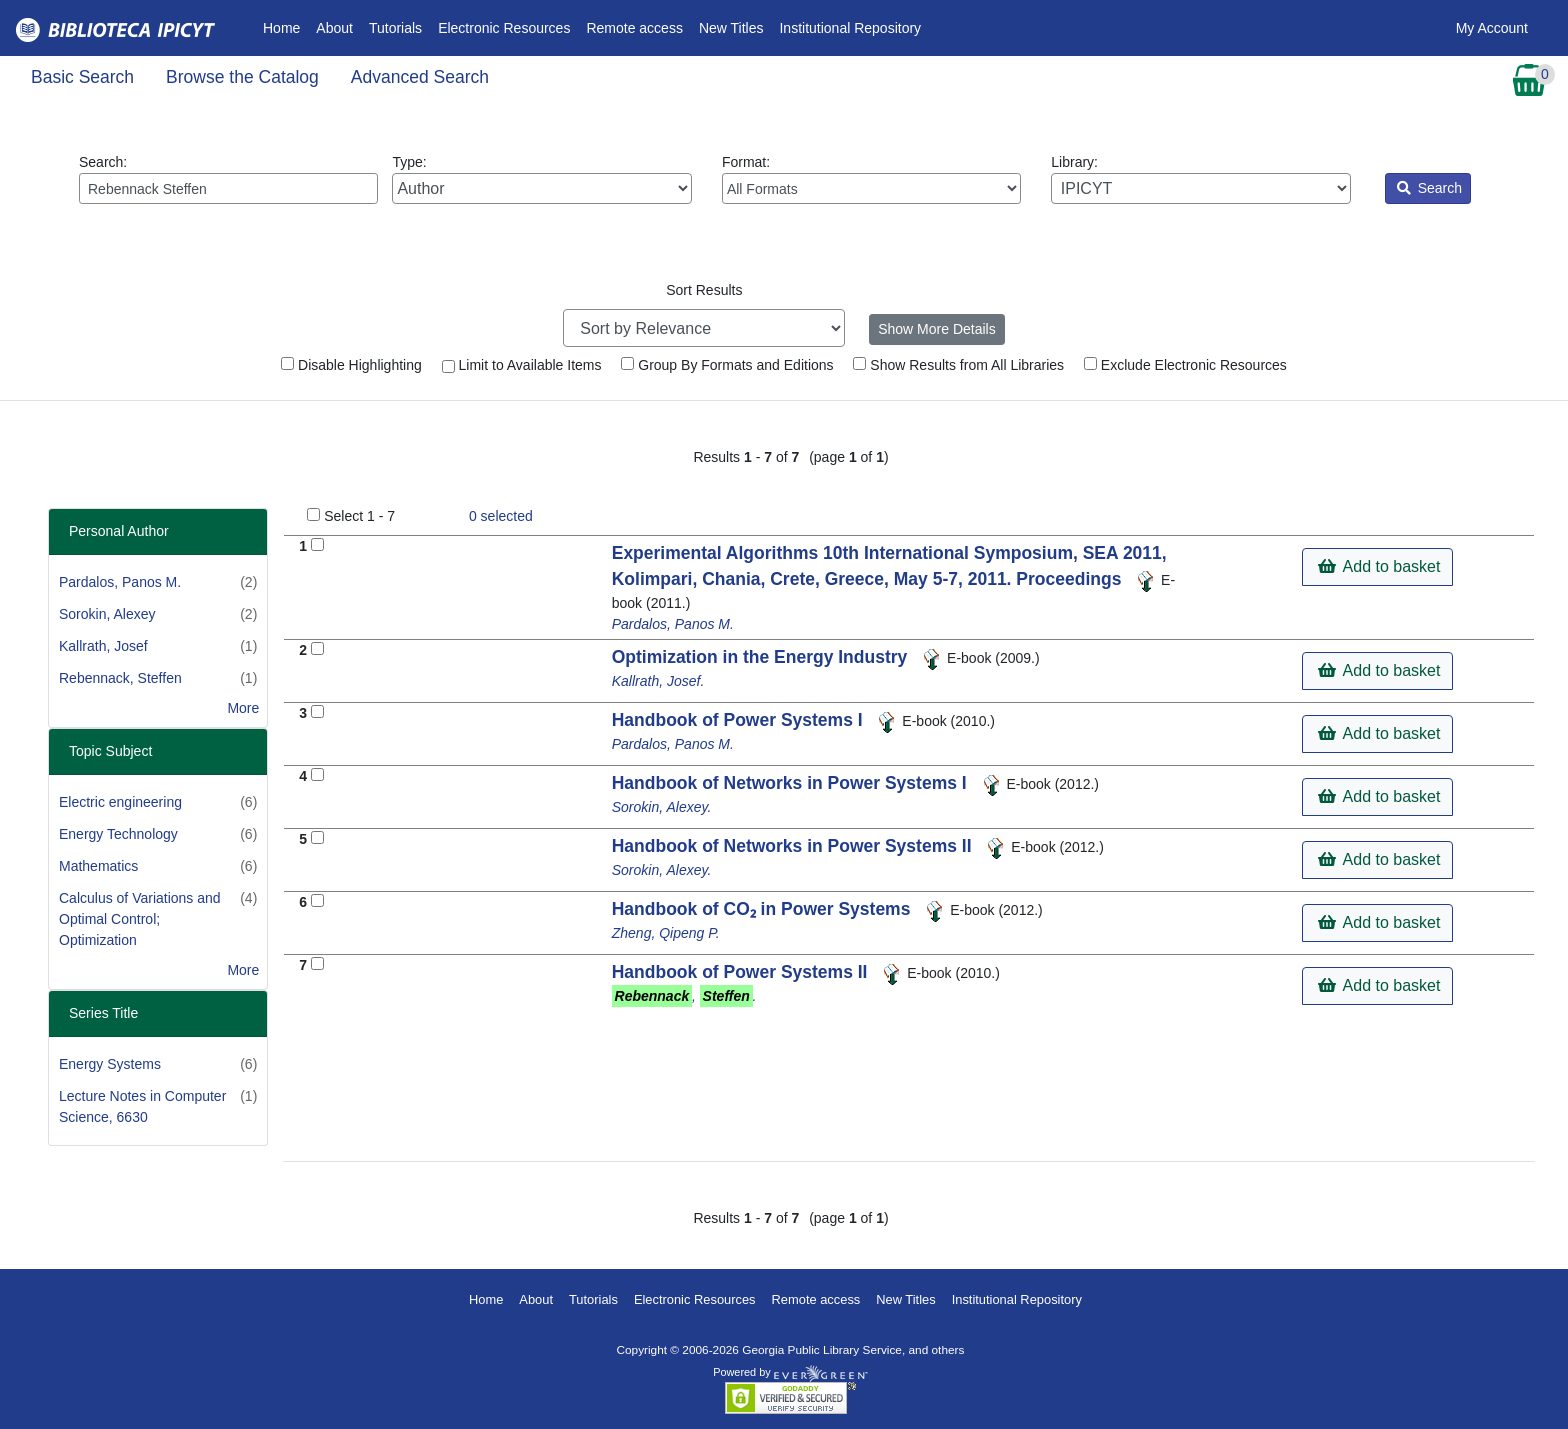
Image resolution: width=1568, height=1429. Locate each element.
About (334, 28)
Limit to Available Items (522, 365)
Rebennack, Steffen (120, 678)
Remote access (634, 28)
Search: (228, 179)
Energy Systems (110, 1064)
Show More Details (937, 329)
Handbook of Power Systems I (740, 720)
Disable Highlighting (351, 365)
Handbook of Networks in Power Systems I (792, 783)
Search (1429, 188)
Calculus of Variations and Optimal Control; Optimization (140, 919)
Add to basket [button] (1379, 566)
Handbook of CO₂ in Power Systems (764, 909)
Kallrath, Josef (103, 646)
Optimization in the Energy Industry (762, 657)
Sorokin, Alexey (107, 614)
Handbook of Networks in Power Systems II (794, 846)
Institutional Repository (850, 28)
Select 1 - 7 (359, 516)
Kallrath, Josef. (658, 681)
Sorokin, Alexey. (662, 807)
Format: (871, 179)
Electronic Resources (504, 28)
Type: (541, 179)
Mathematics (98, 866)
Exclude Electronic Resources (1185, 365)
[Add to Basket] (317, 544)
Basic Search (82, 77)
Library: (1200, 179)
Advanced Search (420, 77)
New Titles (731, 28)
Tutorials (395, 28)
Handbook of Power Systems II (742, 972)
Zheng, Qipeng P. (666, 933)
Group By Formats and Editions (727, 365)
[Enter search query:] (228, 188)
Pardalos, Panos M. (120, 582)
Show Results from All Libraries (958, 365)
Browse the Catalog (242, 77)
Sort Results (704, 290)
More (243, 708)
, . (684, 996)
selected (501, 516)
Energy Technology (118, 834)
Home (285, 26)
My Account (1492, 28)
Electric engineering (120, 802)
